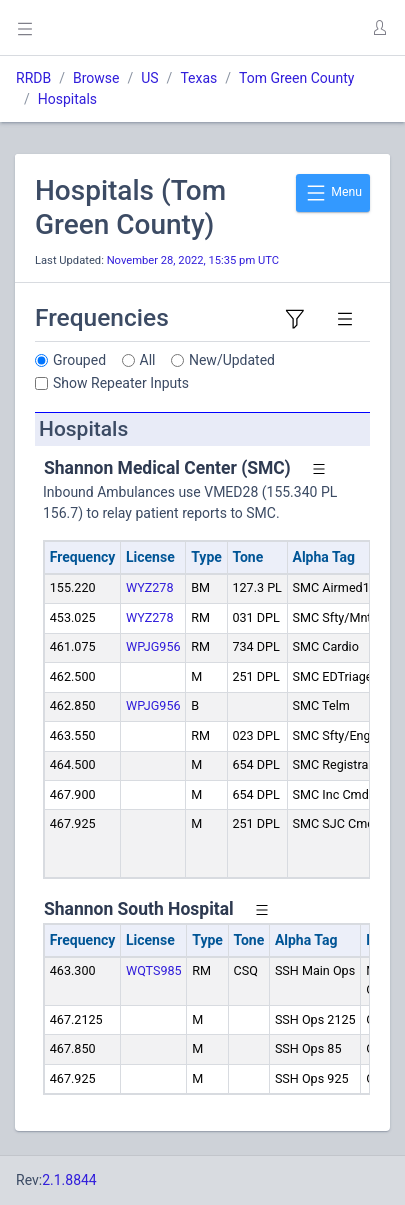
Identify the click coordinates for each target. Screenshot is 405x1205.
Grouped (79, 360)
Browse (96, 78)
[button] (379, 28)
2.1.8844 (69, 1180)
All (148, 360)
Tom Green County (296, 78)
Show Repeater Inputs (121, 383)
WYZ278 (150, 587)
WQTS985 (154, 970)
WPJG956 (153, 646)
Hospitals (67, 99)
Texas (198, 78)
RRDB (33, 78)
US (149, 78)
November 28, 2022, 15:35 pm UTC (193, 260)
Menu (333, 193)
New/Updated (232, 360)
